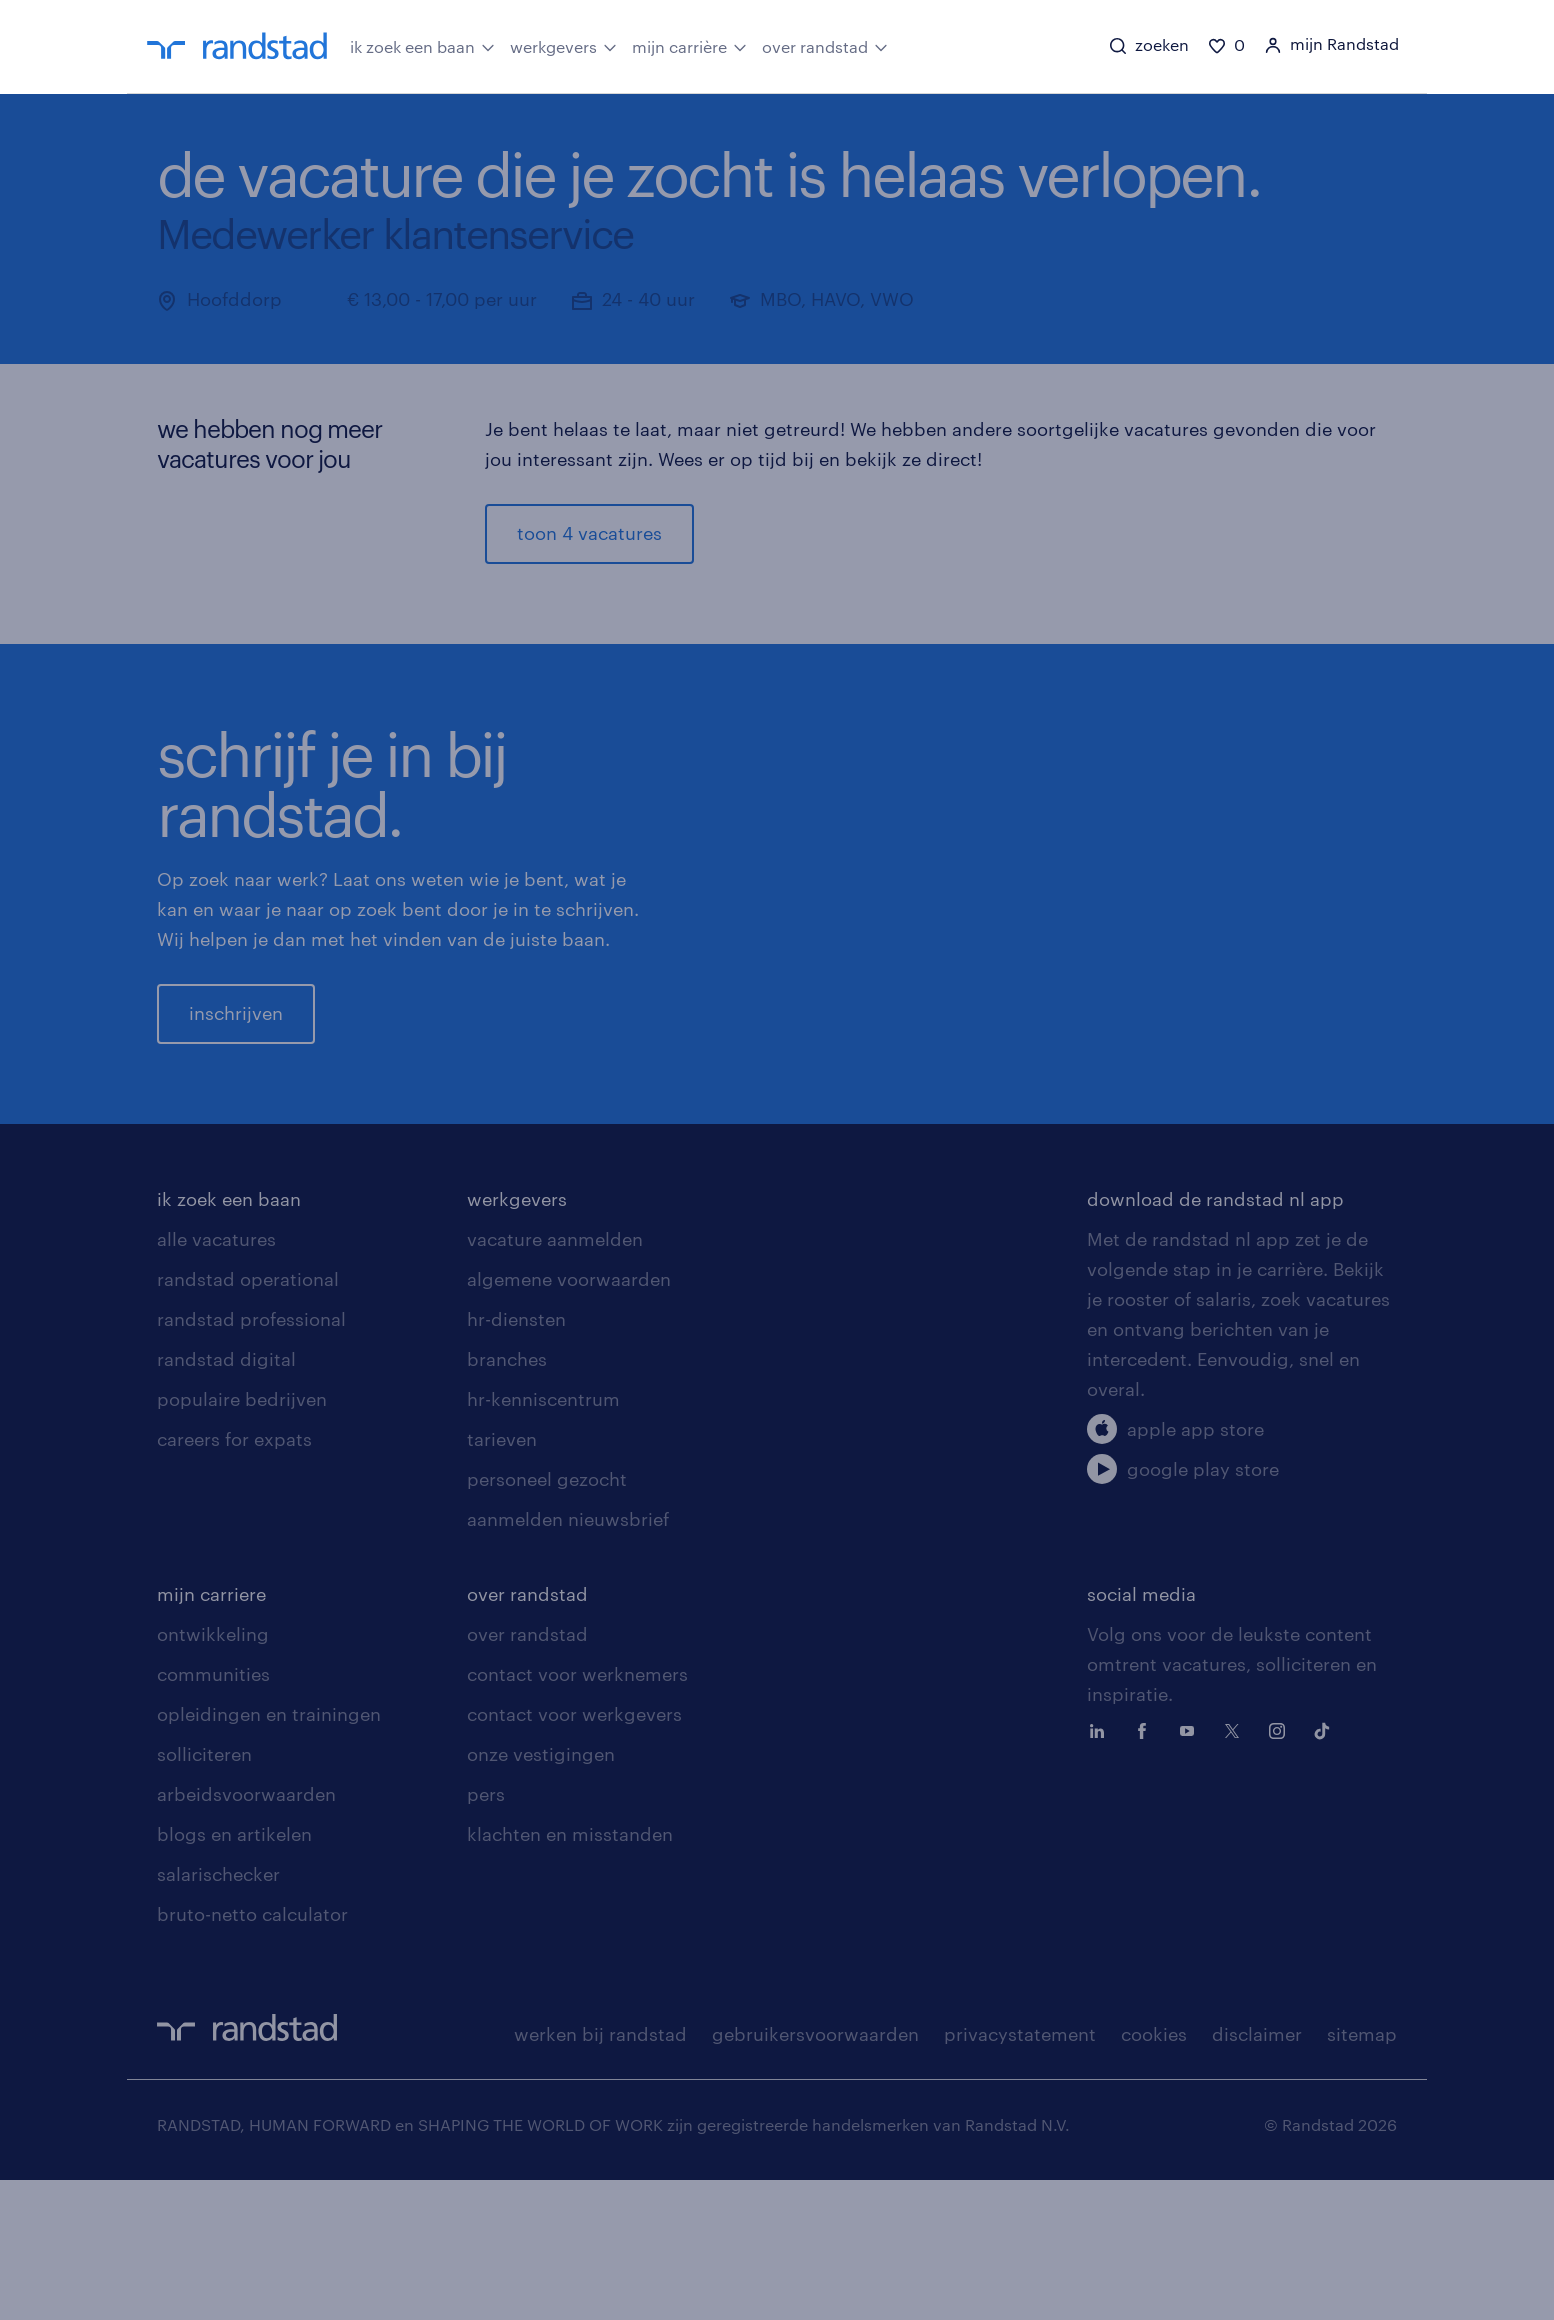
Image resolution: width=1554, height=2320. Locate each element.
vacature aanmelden (555, 1379)
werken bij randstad (600, 2174)
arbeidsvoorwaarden (246, 1934)
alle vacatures (216, 1379)
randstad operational (248, 1419)
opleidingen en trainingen (269, 1854)
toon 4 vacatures (589, 533)
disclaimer (1257, 2174)
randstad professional (251, 1459)
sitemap (1362, 2174)
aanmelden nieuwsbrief (568, 1659)
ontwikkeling (213, 1774)
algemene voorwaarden (569, 1419)
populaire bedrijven (242, 1539)
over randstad (825, 45)
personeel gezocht (547, 1619)
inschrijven (236, 1083)
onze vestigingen (541, 1894)
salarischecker (218, 2014)
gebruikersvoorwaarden (815, 2174)
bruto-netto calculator (252, 2054)
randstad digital (226, 1499)
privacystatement (1020, 2174)
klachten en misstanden (570, 1974)
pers (486, 1934)
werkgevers (563, 45)
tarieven (502, 1579)
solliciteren (204, 1894)
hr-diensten (516, 1459)
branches (507, 1499)
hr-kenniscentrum (543, 1539)
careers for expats (234, 1579)
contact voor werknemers (577, 1814)
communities (213, 1814)
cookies (1154, 2174)
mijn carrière (689, 45)
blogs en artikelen (234, 1974)
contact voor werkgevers (574, 1854)
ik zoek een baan (422, 45)
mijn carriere (211, 1734)
